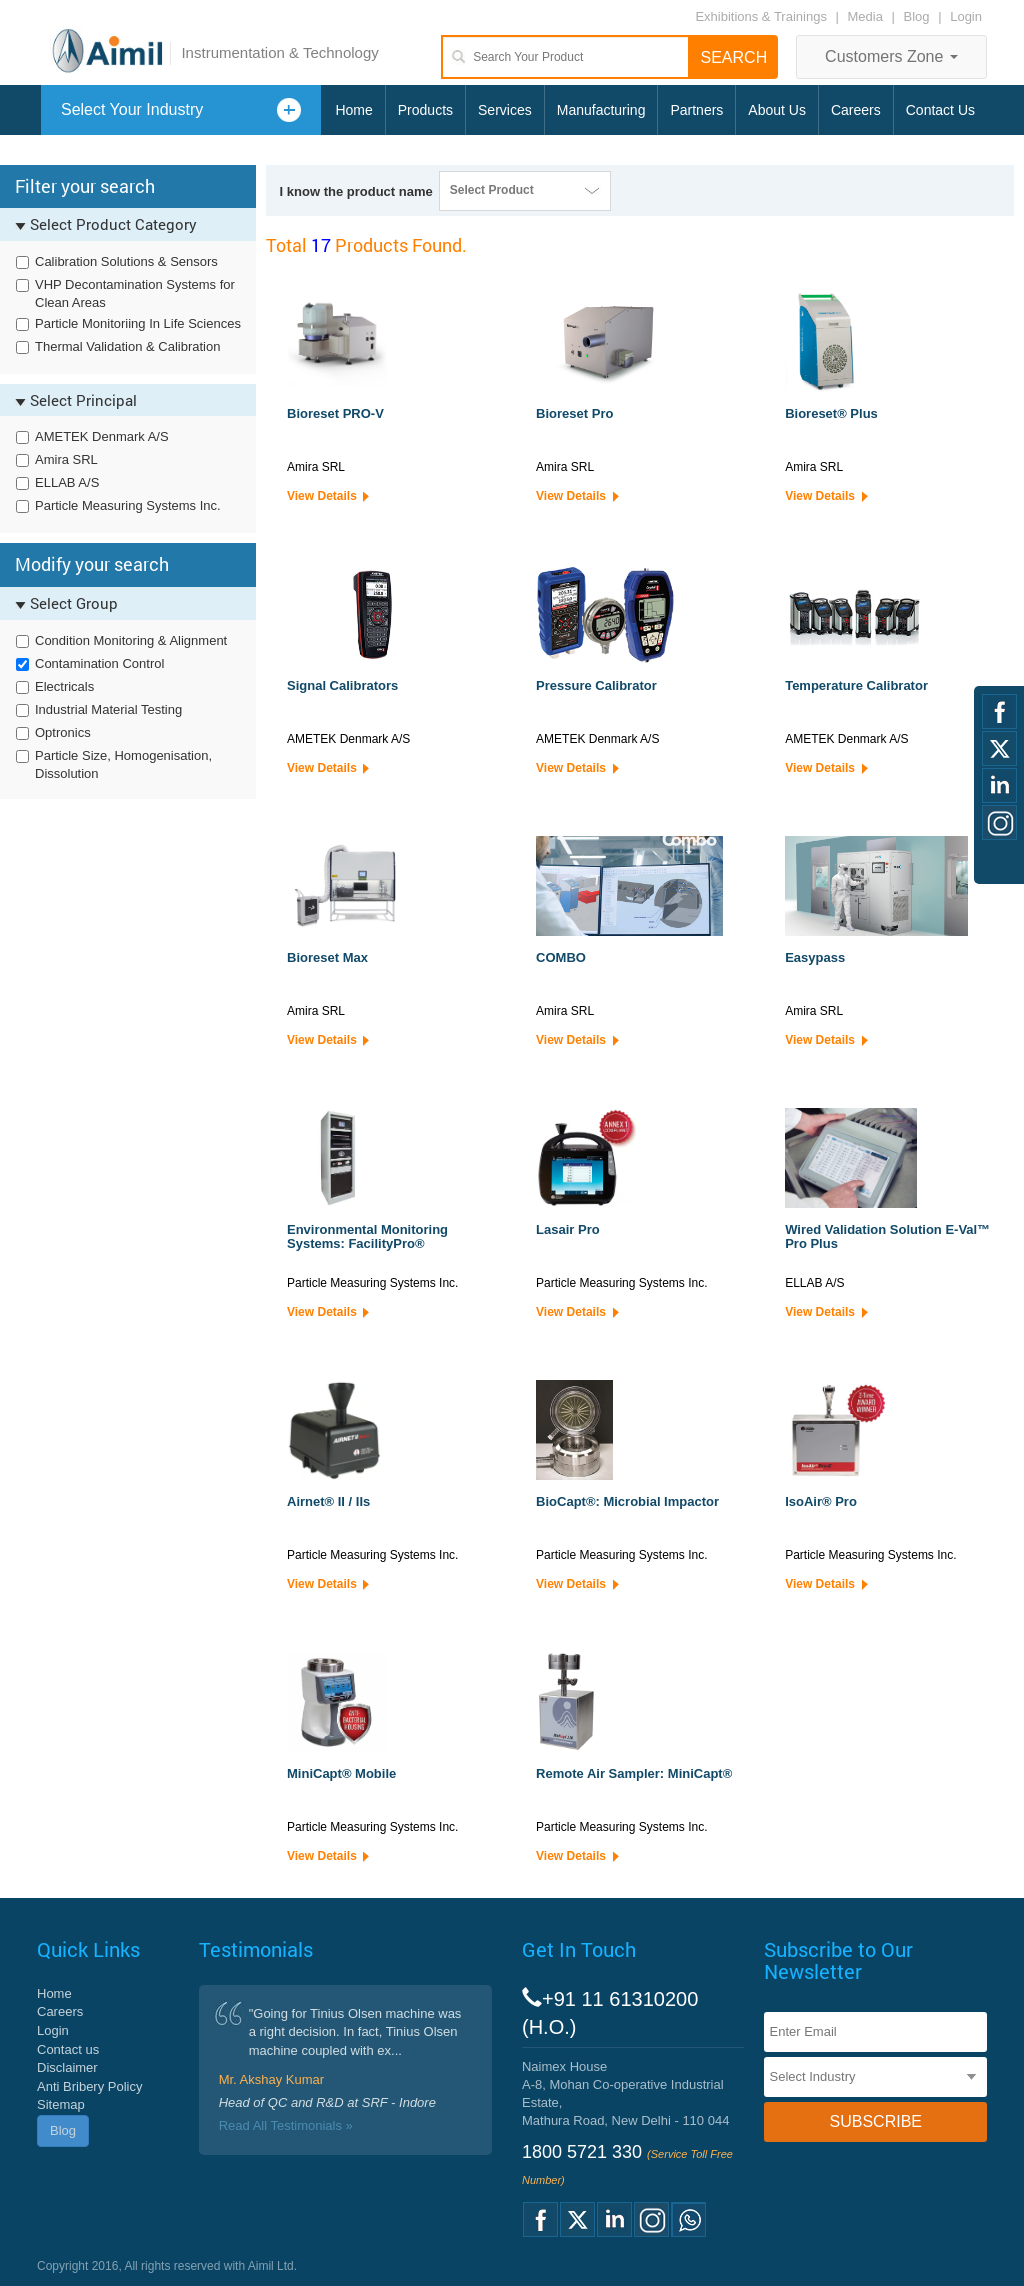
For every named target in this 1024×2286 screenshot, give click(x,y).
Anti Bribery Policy (89, 2086)
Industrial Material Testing (108, 709)
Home (353, 110)
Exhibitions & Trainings (761, 16)
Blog (917, 16)
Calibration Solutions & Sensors (126, 261)
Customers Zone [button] (891, 56)
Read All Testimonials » (286, 2125)
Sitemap (61, 2104)
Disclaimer (67, 2067)
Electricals (64, 686)
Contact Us (940, 110)
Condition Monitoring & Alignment (131, 640)
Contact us (68, 2049)
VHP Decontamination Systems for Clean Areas (135, 294)
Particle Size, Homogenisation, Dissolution (123, 765)
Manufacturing (601, 110)
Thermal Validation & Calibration (127, 346)
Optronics (63, 732)
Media (867, 16)
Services (505, 110)
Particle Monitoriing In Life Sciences (138, 323)
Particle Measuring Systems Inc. (128, 505)
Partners (696, 110)
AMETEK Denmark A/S (102, 436)
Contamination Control (99, 663)
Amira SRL (66, 459)
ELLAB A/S (67, 482)
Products (425, 110)
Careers (856, 110)
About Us (777, 110)
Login (966, 16)
